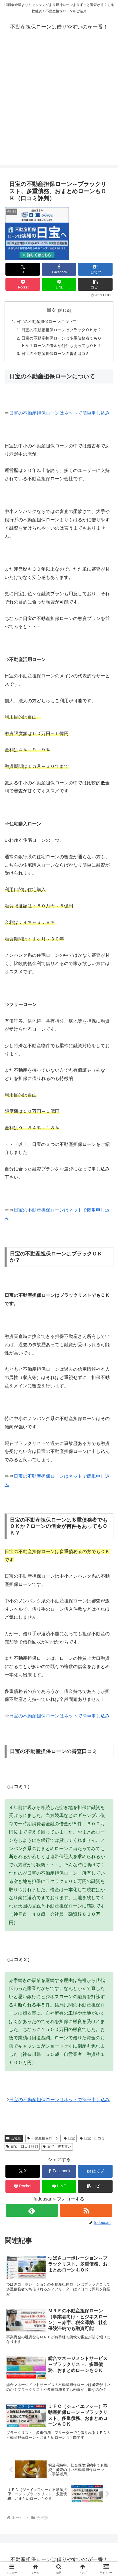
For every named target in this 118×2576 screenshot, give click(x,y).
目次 (51, 310)
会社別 (13, 2138)
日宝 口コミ (92, 2138)
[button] (95, 284)
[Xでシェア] (22, 269)
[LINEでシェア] (59, 284)
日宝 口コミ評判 (22, 2147)
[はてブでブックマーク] (95, 269)
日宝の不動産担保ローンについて (46, 321)
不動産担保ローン (43, 2138)
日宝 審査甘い (57, 2147)
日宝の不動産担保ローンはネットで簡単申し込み (59, 413)
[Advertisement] (59, 106)
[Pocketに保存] (22, 284)
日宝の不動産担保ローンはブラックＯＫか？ (61, 330)
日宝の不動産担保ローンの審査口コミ (55, 353)
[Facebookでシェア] (59, 269)
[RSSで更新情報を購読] (86, 2210)
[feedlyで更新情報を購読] (32, 2210)
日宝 (69, 2138)
